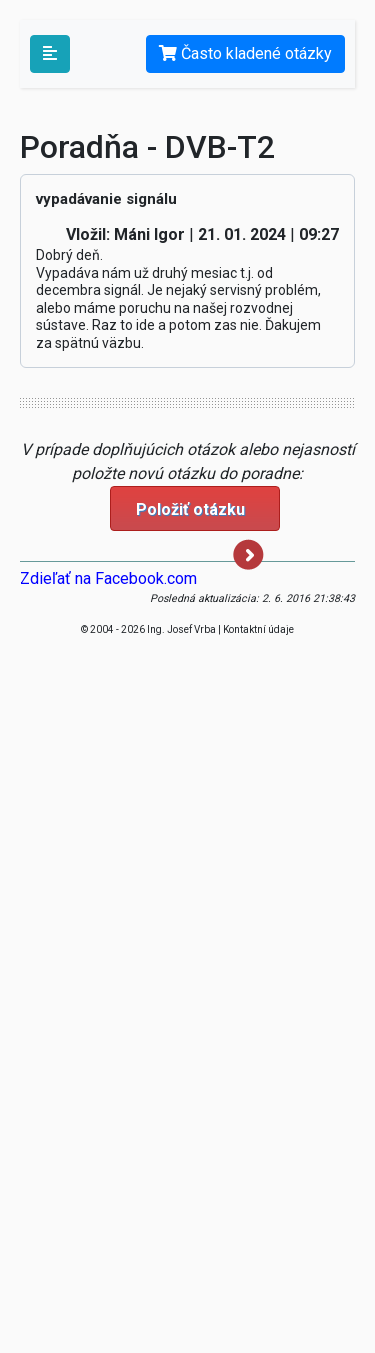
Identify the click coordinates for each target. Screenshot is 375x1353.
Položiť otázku (200, 515)
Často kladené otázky (245, 53)
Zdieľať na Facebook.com (108, 578)
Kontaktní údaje (258, 629)
